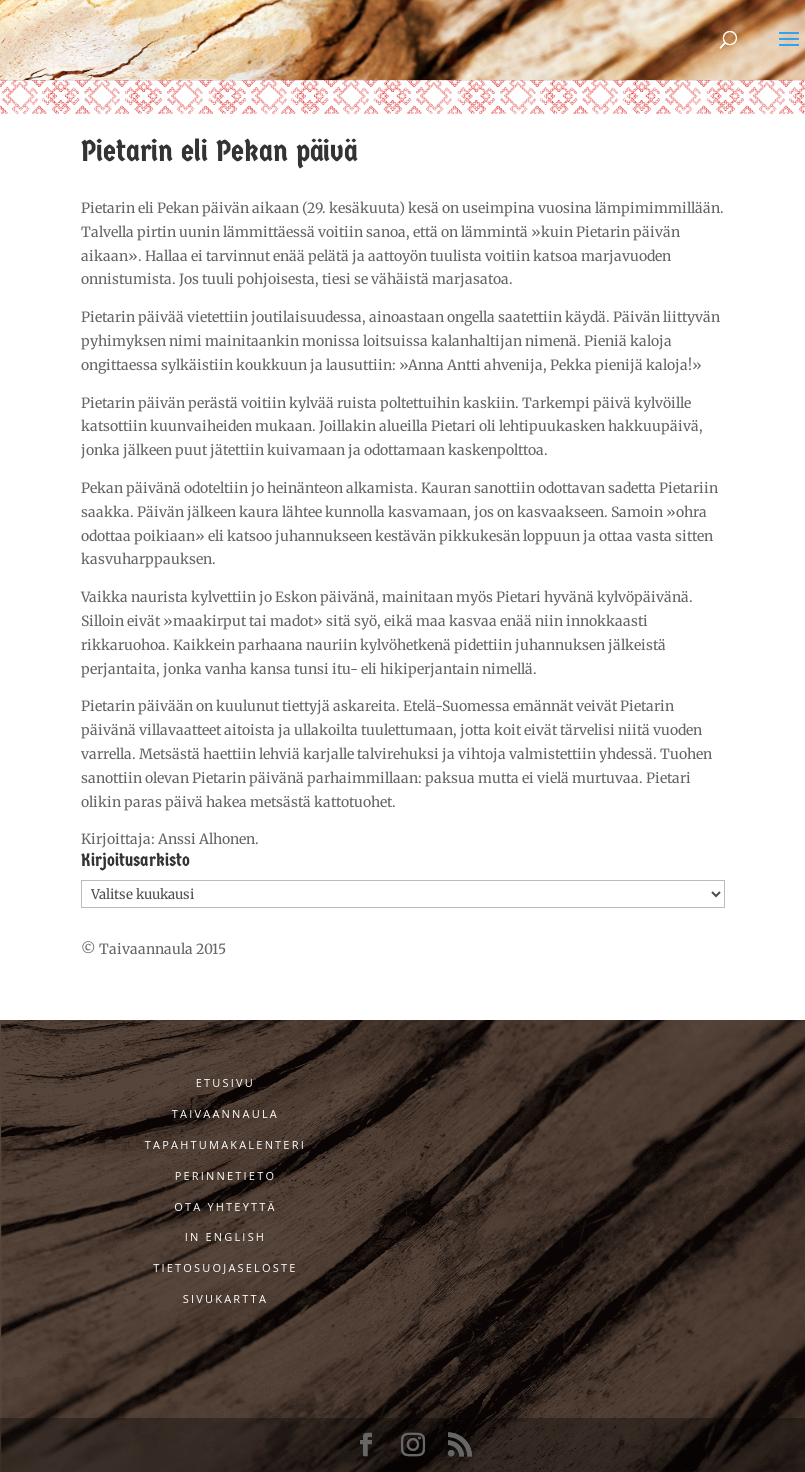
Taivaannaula (225, 1113)
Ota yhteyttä (225, 1206)
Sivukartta (225, 1298)
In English (226, 1236)
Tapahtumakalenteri (225, 1144)
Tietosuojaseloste (225, 1267)
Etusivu (225, 1082)
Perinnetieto (226, 1175)
